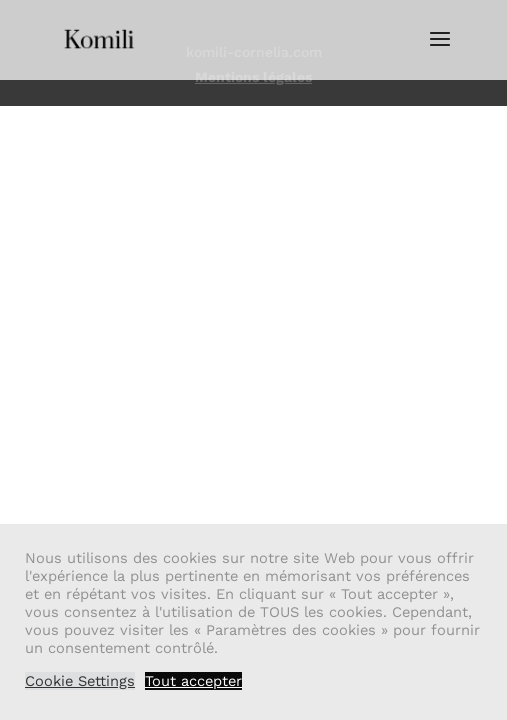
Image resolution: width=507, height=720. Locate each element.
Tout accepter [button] (193, 681)
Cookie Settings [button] (80, 681)
